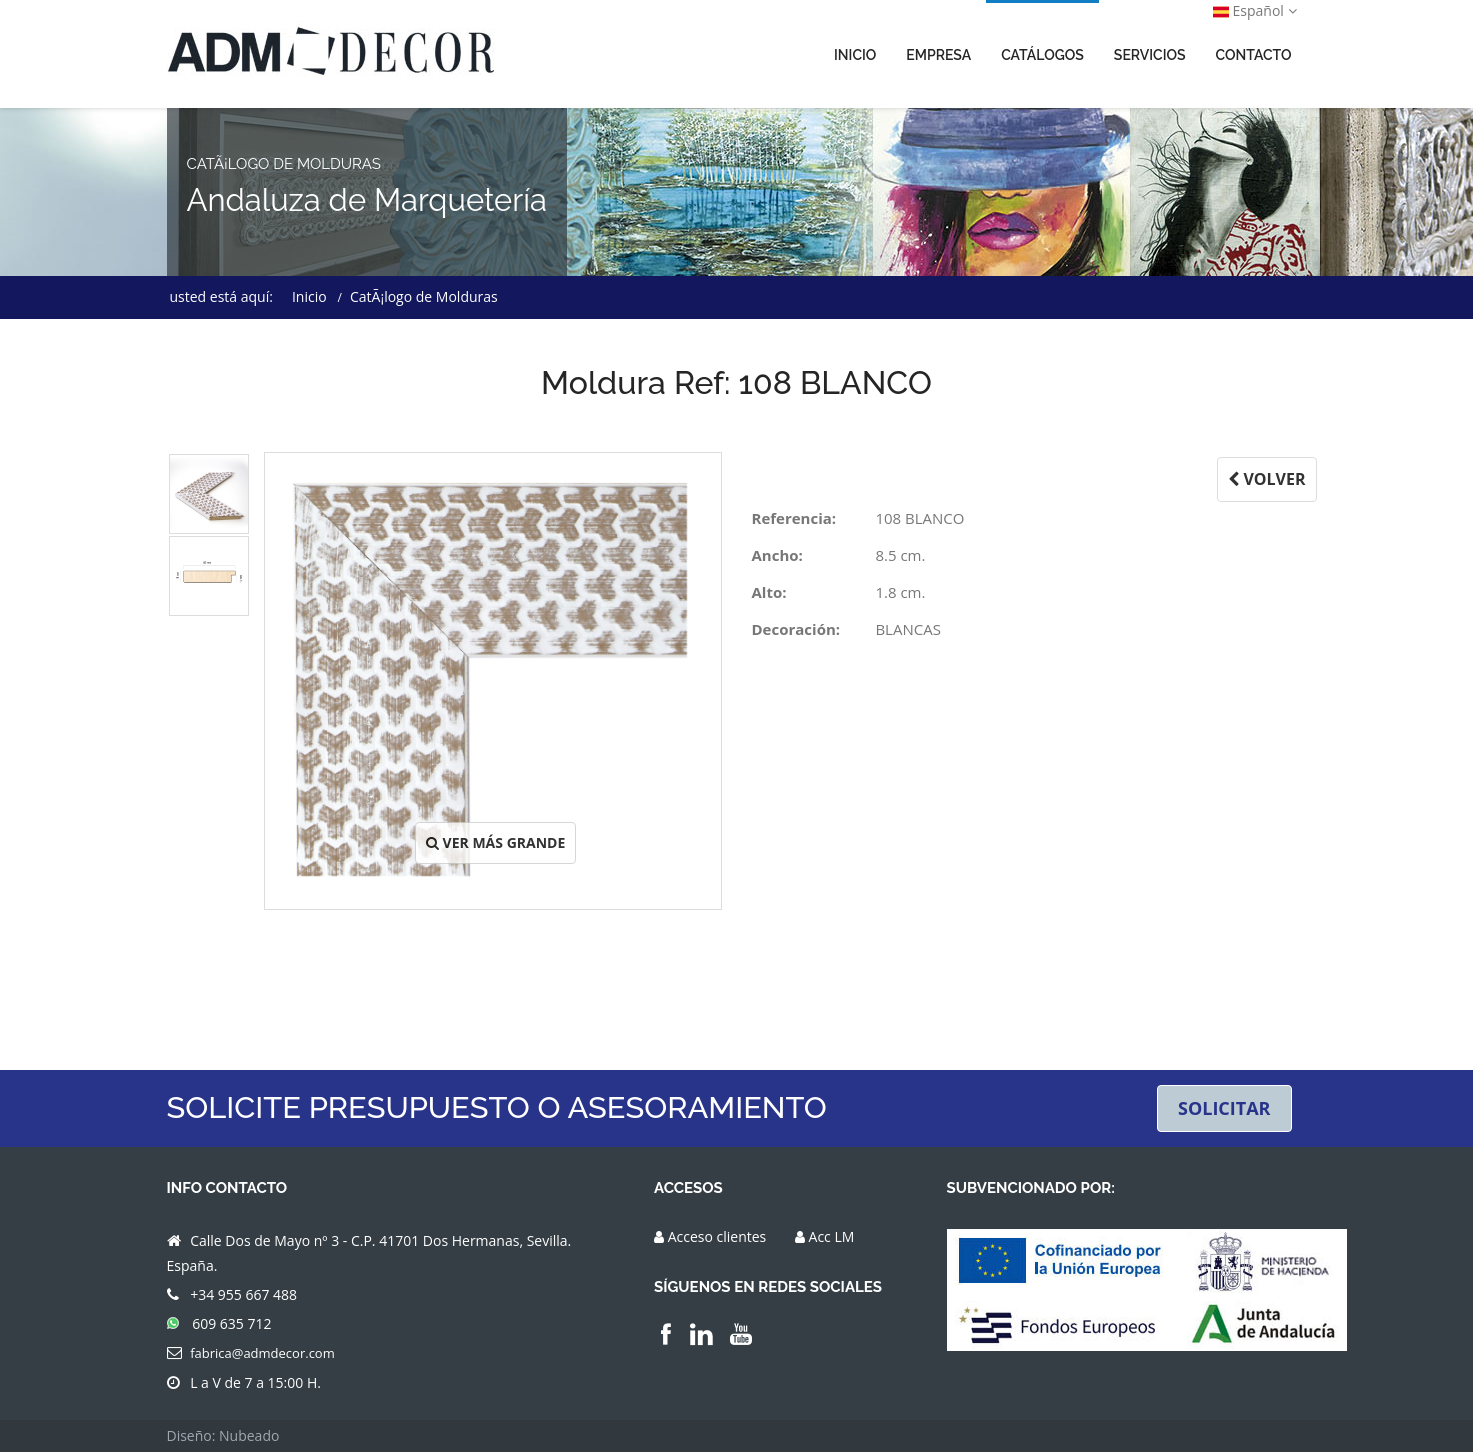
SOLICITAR (1224, 1108)
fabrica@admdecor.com (262, 1353)
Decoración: (796, 629)
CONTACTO (1254, 55)
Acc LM (832, 1236)
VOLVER (1266, 479)
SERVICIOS (1150, 55)
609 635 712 (231, 1323)
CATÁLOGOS (1042, 55)
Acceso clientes (717, 1236)
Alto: (769, 592)
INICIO (855, 55)
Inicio (309, 296)
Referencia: (794, 518)
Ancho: (777, 555)
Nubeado (249, 1435)
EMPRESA (938, 55)
